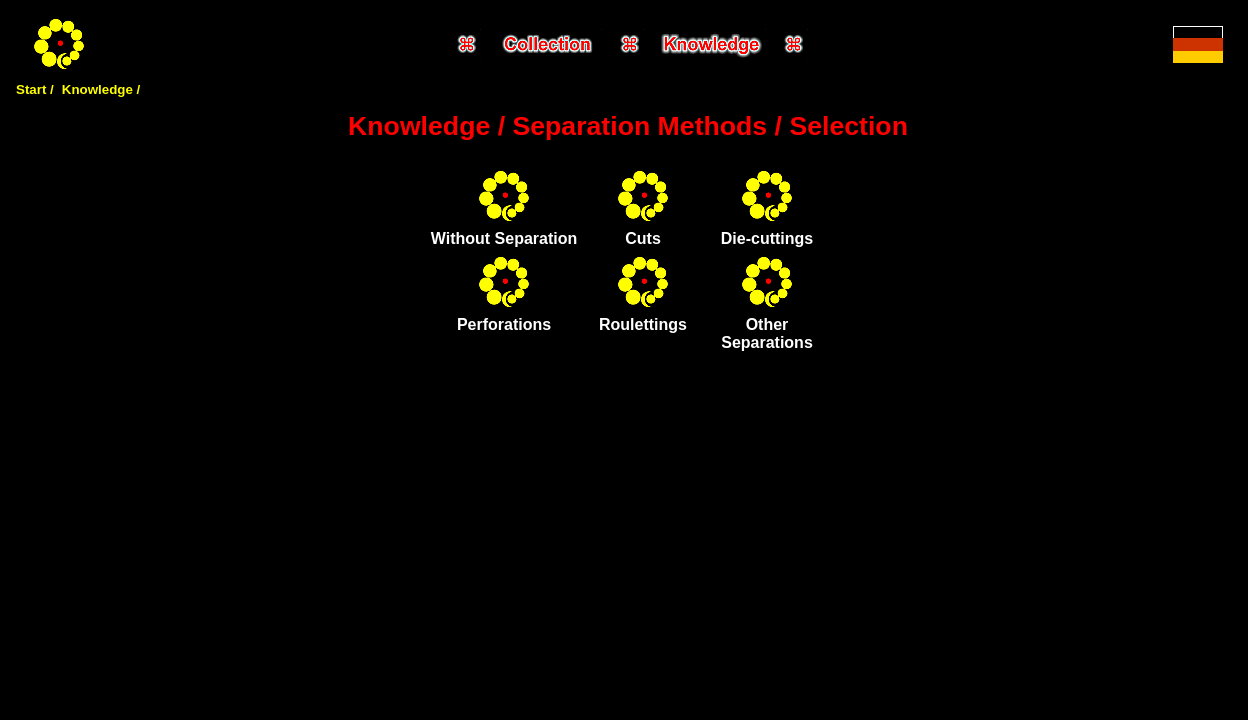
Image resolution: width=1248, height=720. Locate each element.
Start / (35, 89)
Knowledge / (101, 89)
